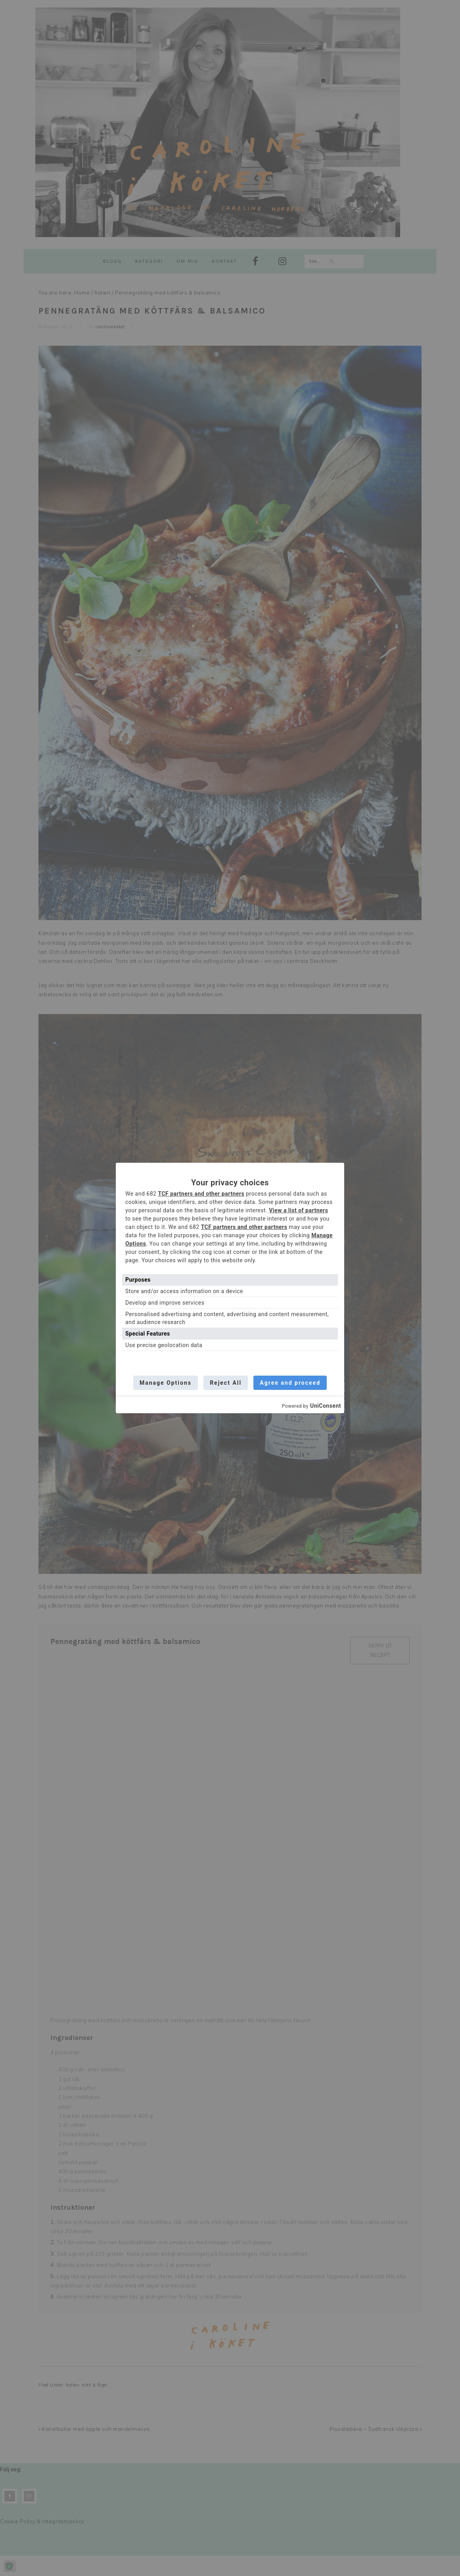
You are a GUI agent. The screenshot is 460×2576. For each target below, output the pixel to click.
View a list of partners (298, 1210)
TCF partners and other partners (201, 1193)
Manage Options (165, 1383)
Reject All (226, 1383)
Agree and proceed (291, 1383)
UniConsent (325, 1406)
